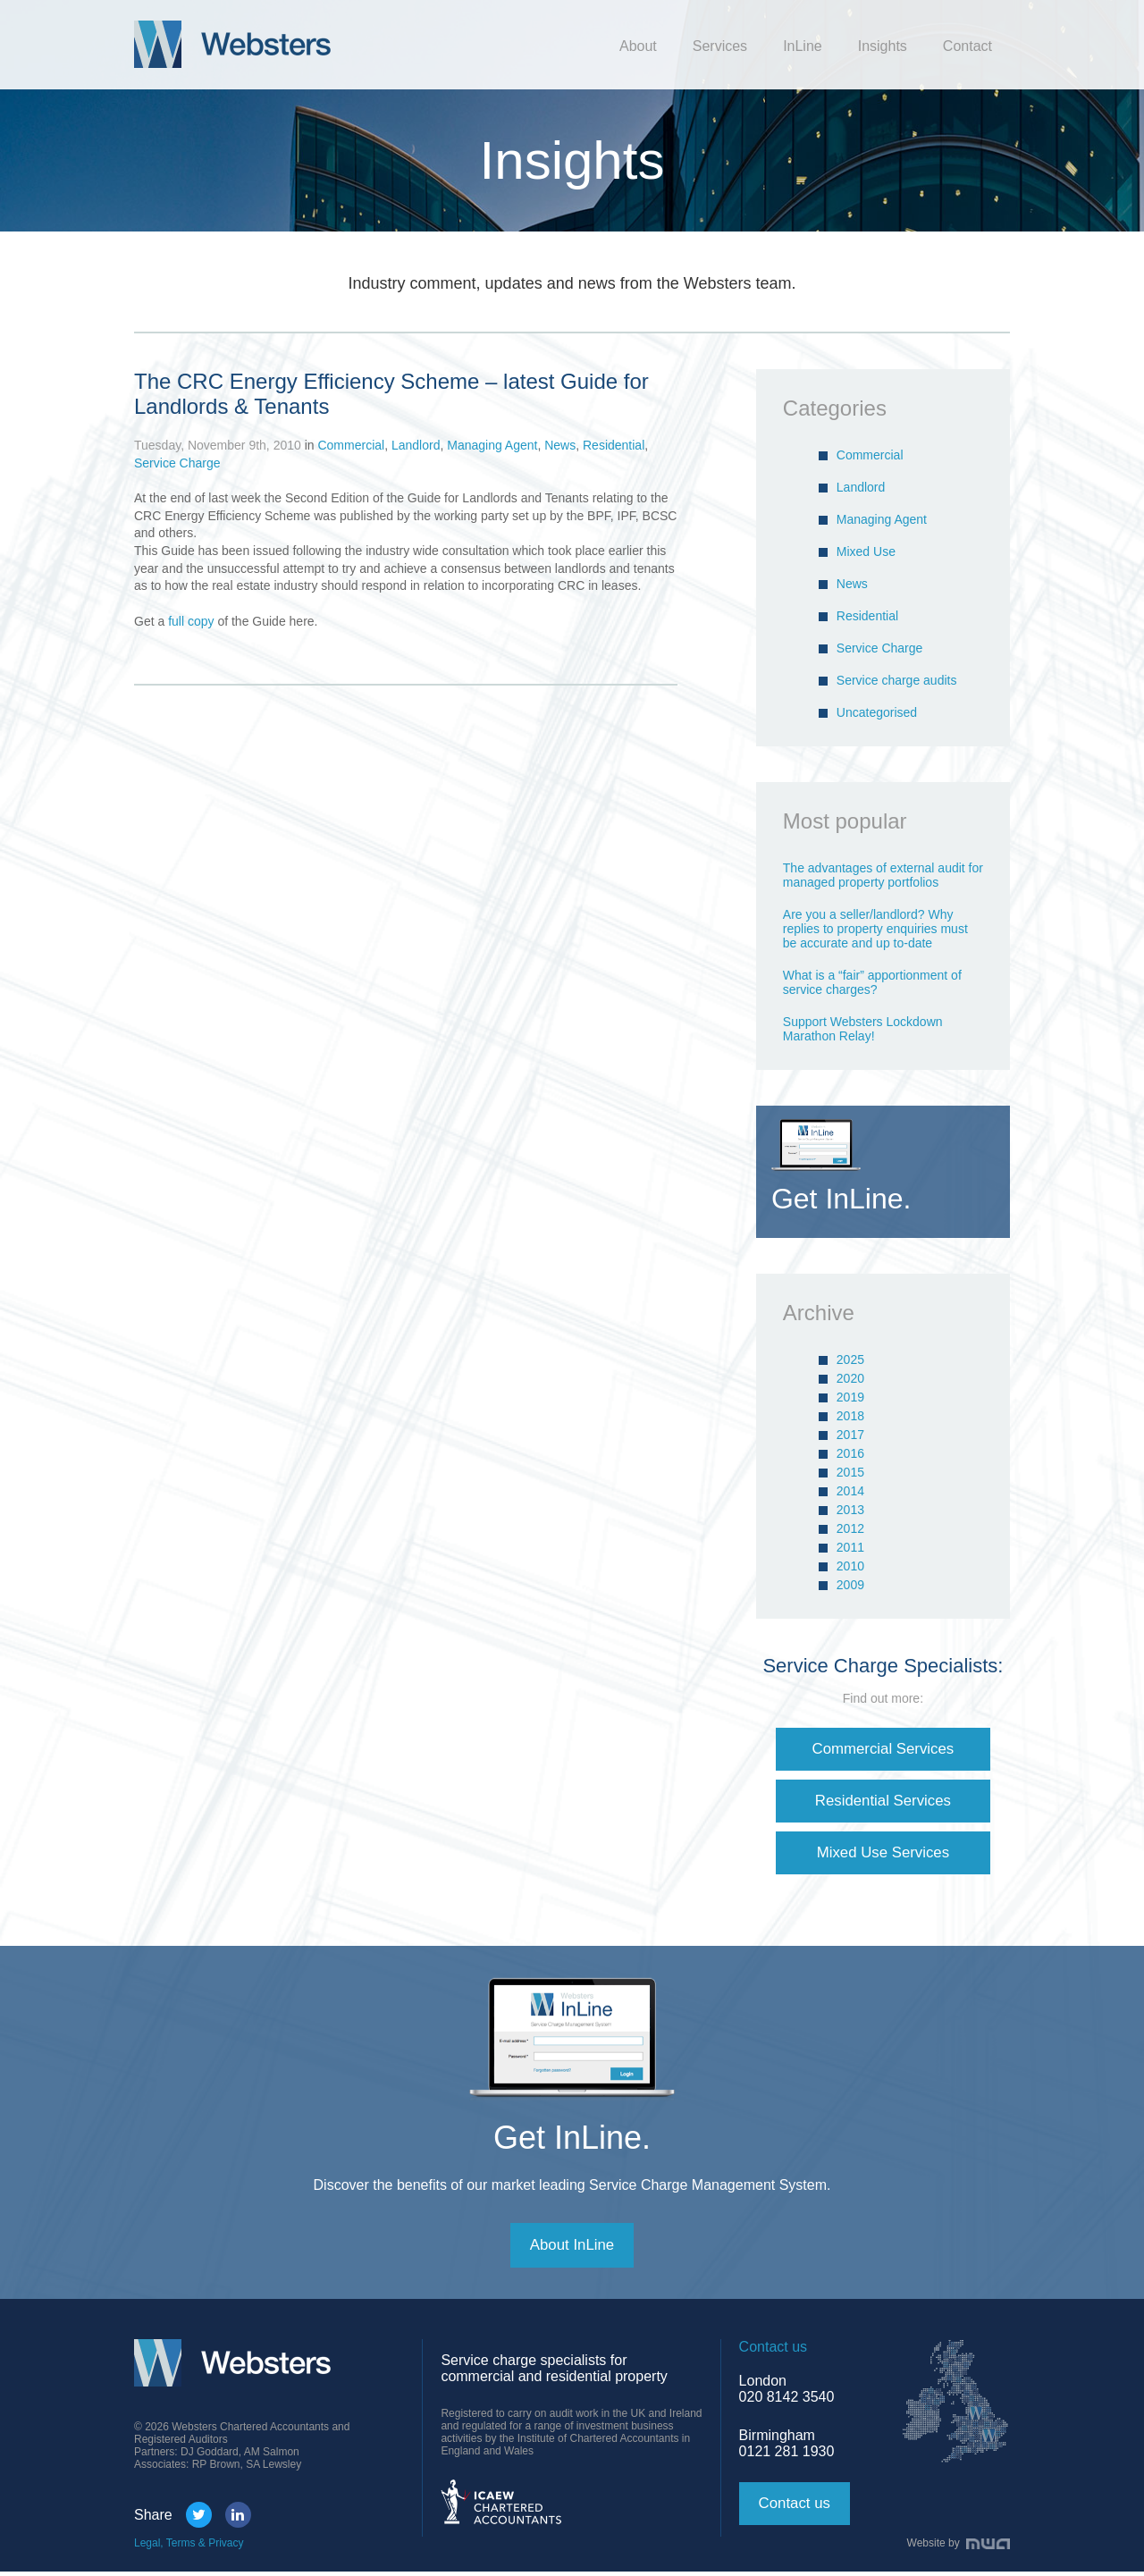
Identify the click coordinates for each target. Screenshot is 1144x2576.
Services (720, 46)
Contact (967, 46)
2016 (850, 1453)
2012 (850, 1528)
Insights (882, 46)
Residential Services (882, 1802)
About (638, 46)
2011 (850, 1547)
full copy (192, 621)
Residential (613, 445)
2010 (850, 1566)
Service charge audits (897, 680)
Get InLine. (572, 2140)
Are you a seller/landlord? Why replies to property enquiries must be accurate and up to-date (875, 928)
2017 (850, 1434)
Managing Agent (492, 445)
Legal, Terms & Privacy (189, 2547)
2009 (850, 1585)
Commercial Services (883, 1749)
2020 (850, 1378)
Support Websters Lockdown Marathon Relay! (863, 1028)
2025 (850, 1359)
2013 (850, 1510)
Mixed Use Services (883, 1855)
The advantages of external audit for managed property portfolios (883, 875)
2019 (850, 1397)
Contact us (797, 2508)
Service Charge (177, 463)
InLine (802, 46)
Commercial (350, 445)
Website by (958, 2547)
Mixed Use (866, 551)
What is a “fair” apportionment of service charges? (872, 982)
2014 (850, 1491)
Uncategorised (877, 712)
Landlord (416, 445)
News (560, 445)
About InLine (571, 2249)
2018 (850, 1416)
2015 (850, 1472)
